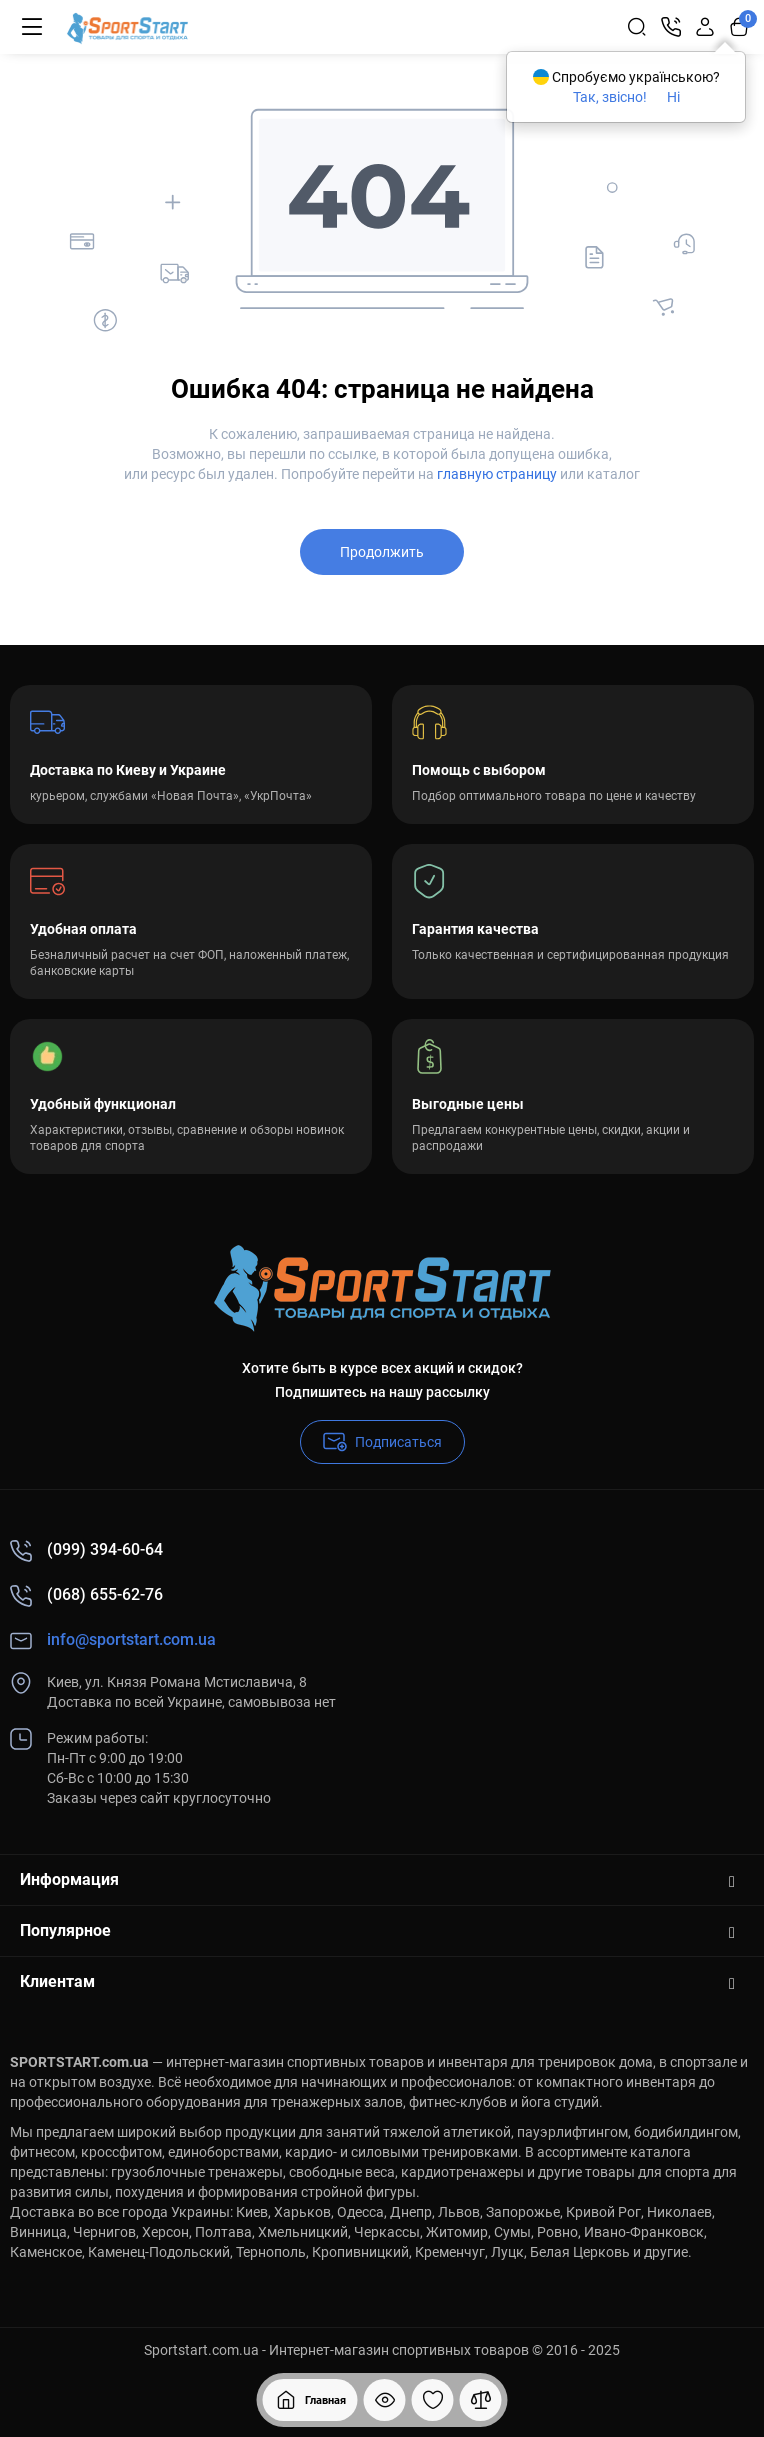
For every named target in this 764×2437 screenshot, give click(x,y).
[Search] (637, 27)
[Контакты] (671, 27)
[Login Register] (705, 27)
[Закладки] (433, 2400)
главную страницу (497, 474)
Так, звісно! (610, 97)
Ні (673, 97)
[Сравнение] (481, 2400)
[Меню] (32, 27)
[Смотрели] (385, 2400)
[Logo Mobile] (127, 27)
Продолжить (382, 552)
